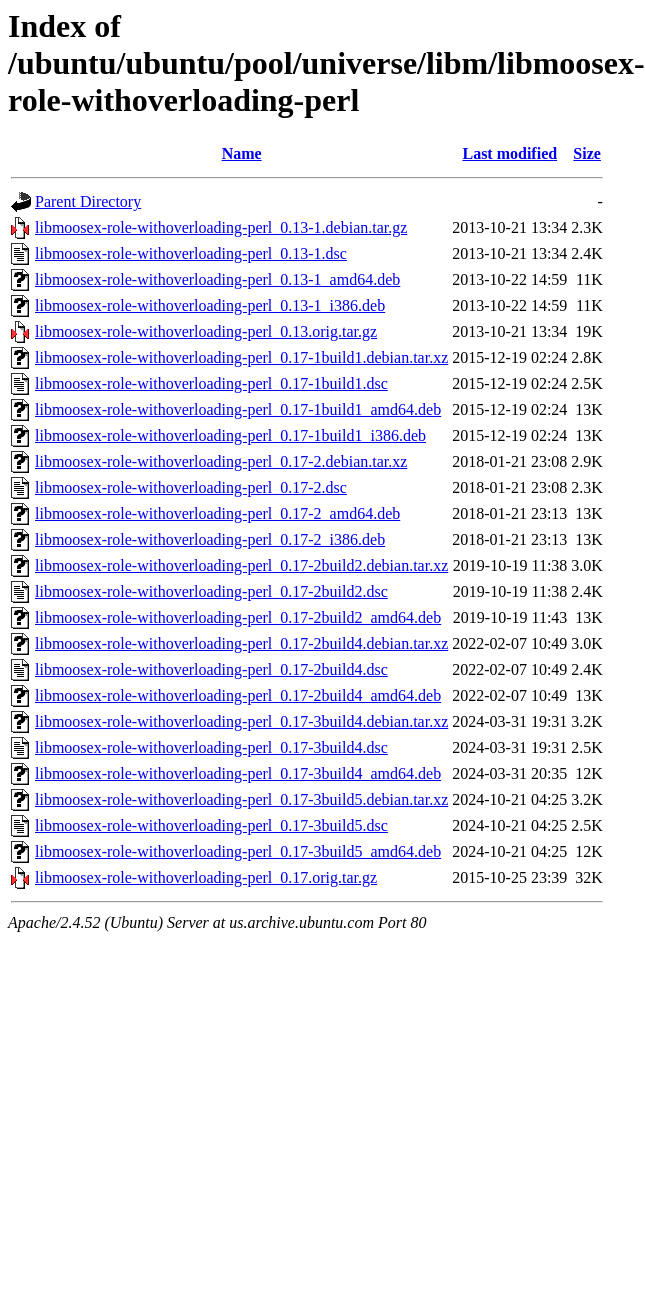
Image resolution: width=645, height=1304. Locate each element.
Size (587, 153)
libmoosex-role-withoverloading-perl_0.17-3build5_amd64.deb (238, 851)
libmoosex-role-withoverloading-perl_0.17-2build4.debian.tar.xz (241, 643)
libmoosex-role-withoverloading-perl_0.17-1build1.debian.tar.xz (241, 357)
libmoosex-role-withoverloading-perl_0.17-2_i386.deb (210, 539)
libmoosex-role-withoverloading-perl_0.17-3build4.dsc (211, 747)
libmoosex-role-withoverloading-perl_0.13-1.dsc (191, 253)
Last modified (509, 153)
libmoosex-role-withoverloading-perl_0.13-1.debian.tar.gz (221, 227)
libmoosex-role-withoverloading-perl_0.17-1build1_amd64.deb (238, 409)
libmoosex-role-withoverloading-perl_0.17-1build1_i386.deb (230, 435)
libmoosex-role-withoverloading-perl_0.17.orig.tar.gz (206, 877)
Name (242, 153)
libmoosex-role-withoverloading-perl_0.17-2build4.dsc (211, 669)
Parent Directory (88, 201)
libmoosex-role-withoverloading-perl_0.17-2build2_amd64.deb (238, 617)
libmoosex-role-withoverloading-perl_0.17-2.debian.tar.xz (221, 461)
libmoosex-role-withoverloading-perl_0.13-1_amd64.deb (217, 279)
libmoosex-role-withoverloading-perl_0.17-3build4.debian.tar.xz (241, 721)
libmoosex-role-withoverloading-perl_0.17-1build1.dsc (211, 383)
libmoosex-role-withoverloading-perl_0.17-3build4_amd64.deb (238, 773)
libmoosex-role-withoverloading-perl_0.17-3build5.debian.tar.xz (241, 799)
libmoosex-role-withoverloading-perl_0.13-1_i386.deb (210, 305)
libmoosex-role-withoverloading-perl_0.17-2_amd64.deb (217, 513)
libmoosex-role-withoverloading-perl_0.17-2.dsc (191, 487)
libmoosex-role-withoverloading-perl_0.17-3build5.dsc (211, 825)
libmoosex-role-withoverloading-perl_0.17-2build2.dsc (211, 591)
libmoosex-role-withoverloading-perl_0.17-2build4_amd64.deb (238, 695)
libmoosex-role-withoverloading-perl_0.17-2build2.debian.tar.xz (241, 565)
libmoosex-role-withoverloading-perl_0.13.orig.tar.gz (206, 331)
